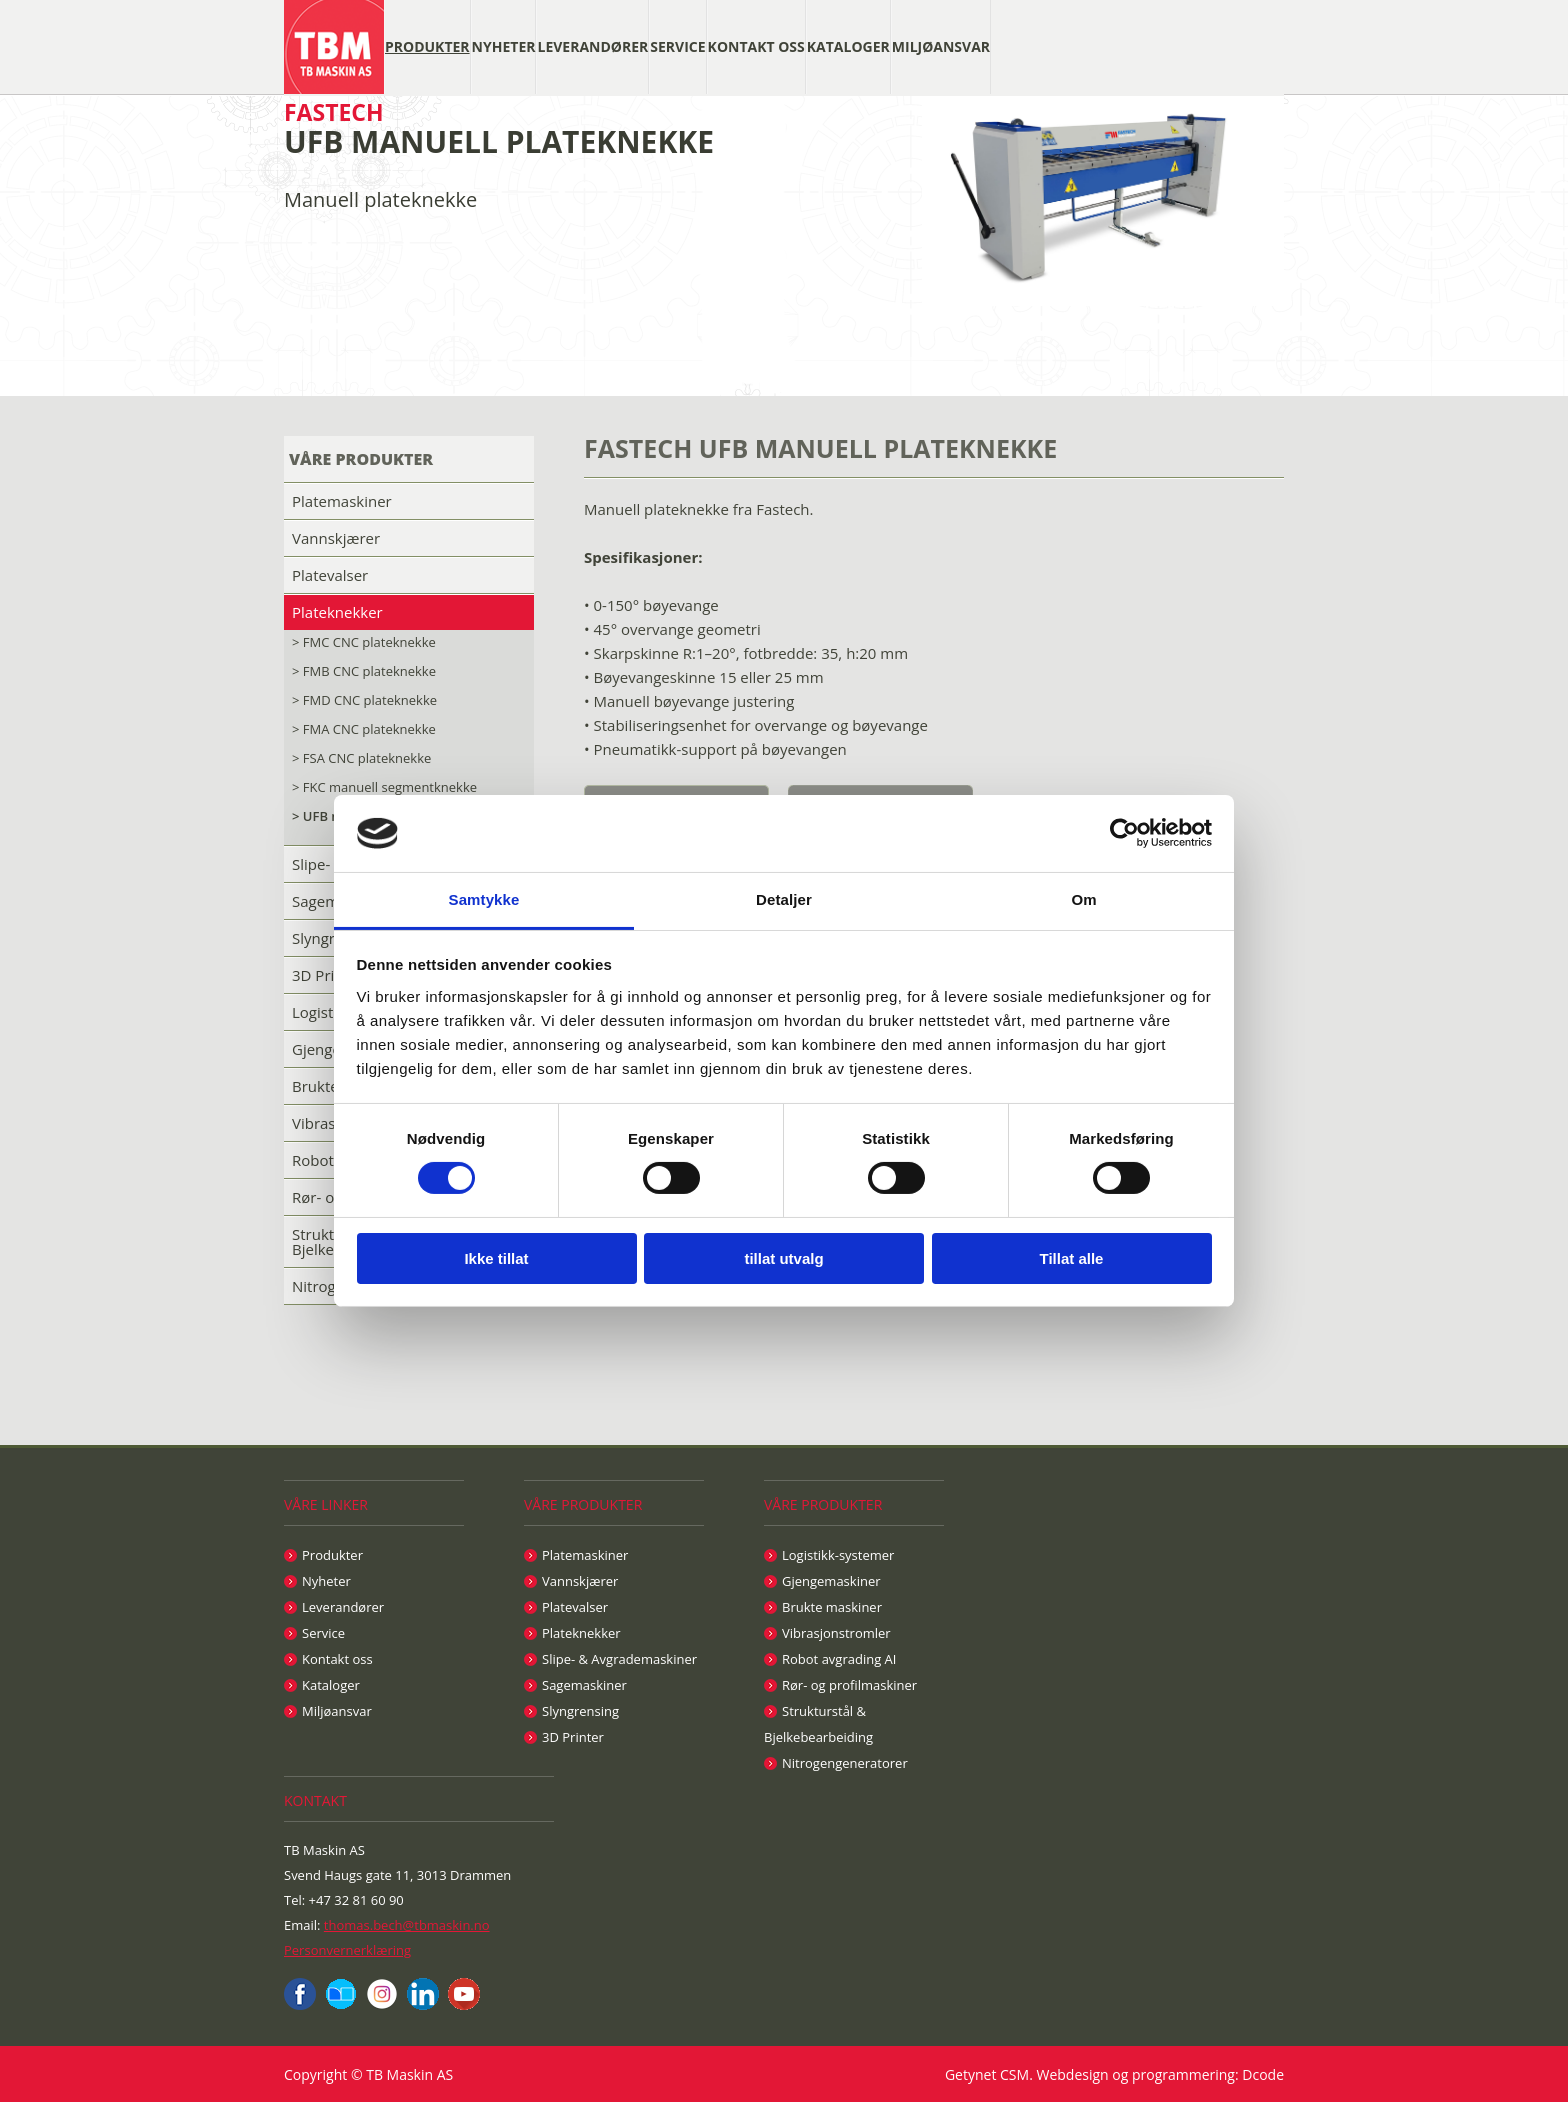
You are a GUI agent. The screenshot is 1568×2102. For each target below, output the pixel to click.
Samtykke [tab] (484, 899)
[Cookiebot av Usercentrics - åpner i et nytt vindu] (1124, 833)
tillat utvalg (783, 1258)
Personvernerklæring (347, 1950)
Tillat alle (1072, 1258)
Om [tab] (1083, 899)
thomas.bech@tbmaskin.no (407, 1925)
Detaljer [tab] (784, 899)
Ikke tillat (496, 1258)
